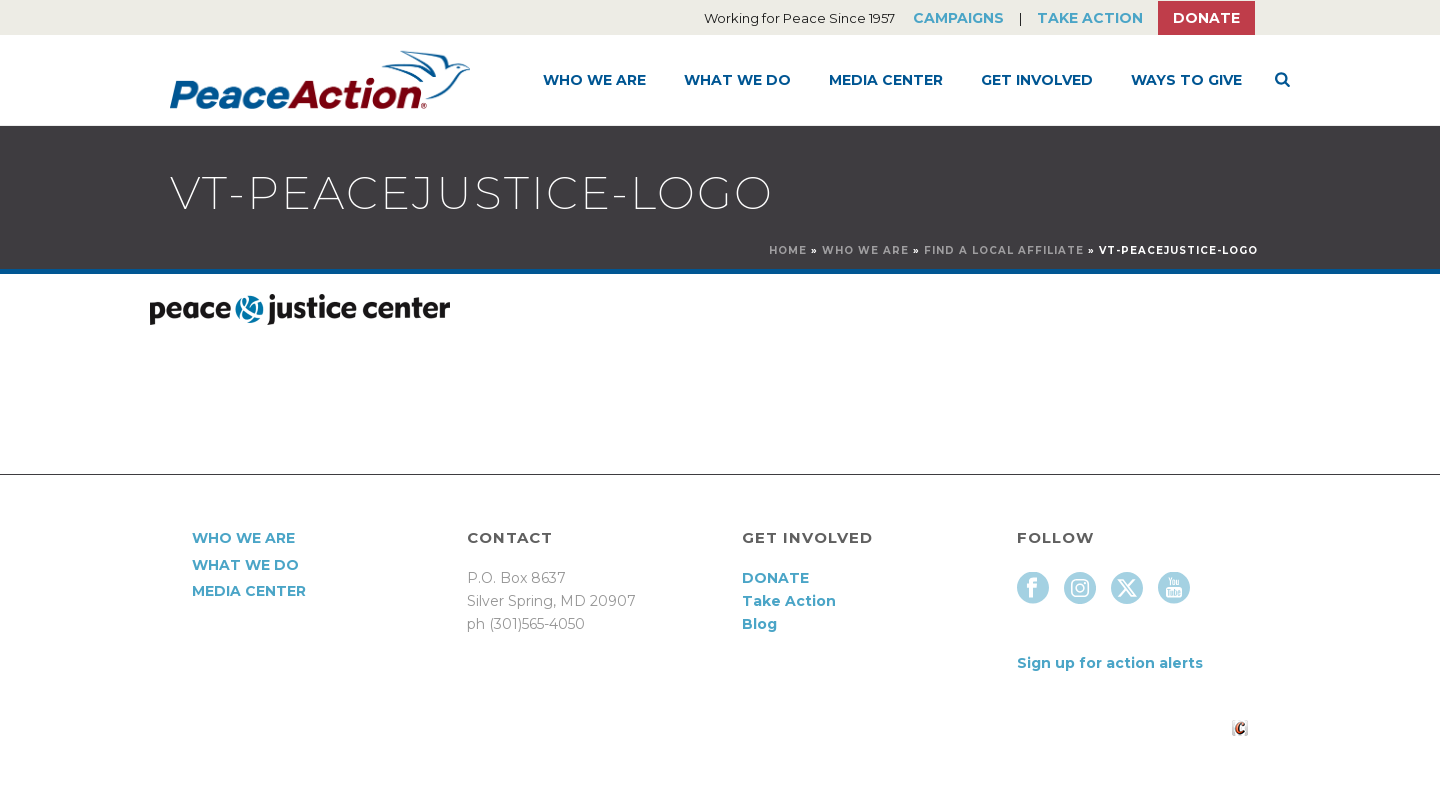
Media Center (886, 80)
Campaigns (958, 18)
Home (788, 250)
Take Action (1090, 18)
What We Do (737, 80)
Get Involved (1037, 80)
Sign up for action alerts (1110, 663)
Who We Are (594, 80)
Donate (1206, 18)
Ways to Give (1186, 80)
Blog (759, 624)
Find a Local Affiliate (1004, 250)
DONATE (775, 578)
